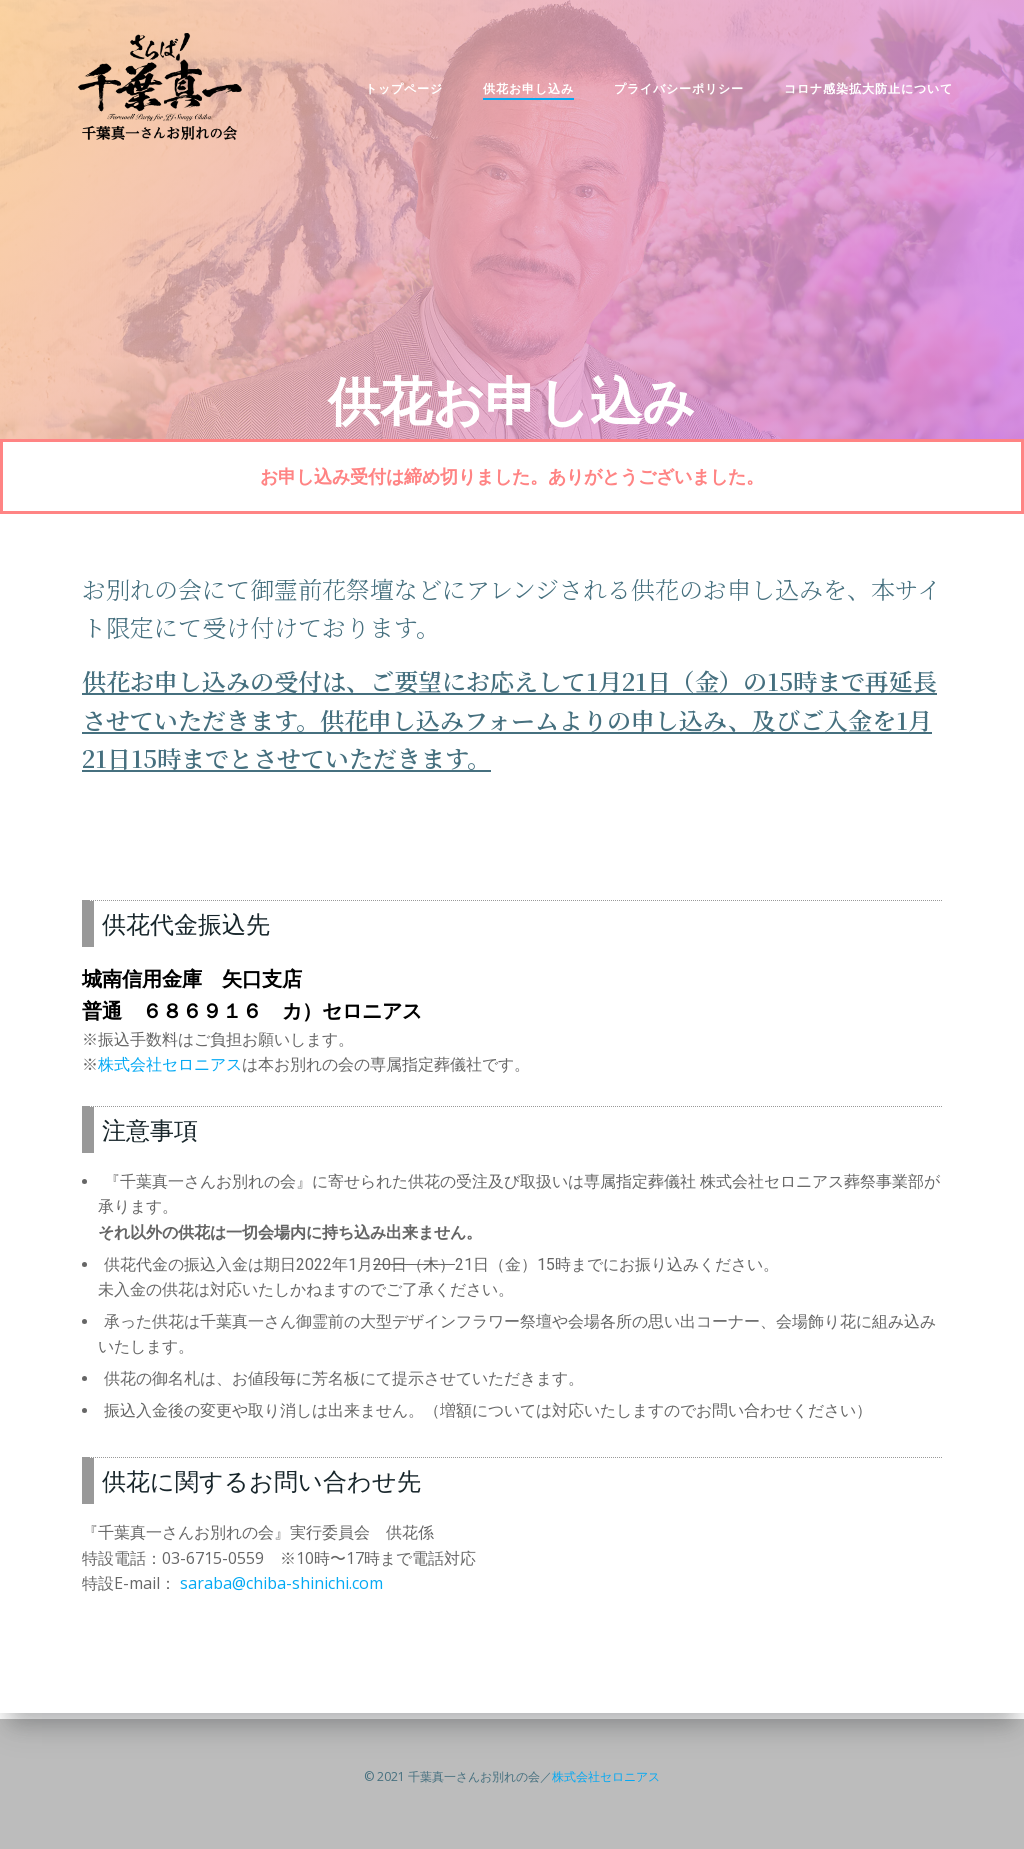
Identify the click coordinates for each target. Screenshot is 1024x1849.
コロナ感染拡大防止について (858, 94)
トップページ (394, 94)
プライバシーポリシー (669, 94)
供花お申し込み (518, 94)
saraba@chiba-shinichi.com (281, 1593)
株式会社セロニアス (170, 1073)
